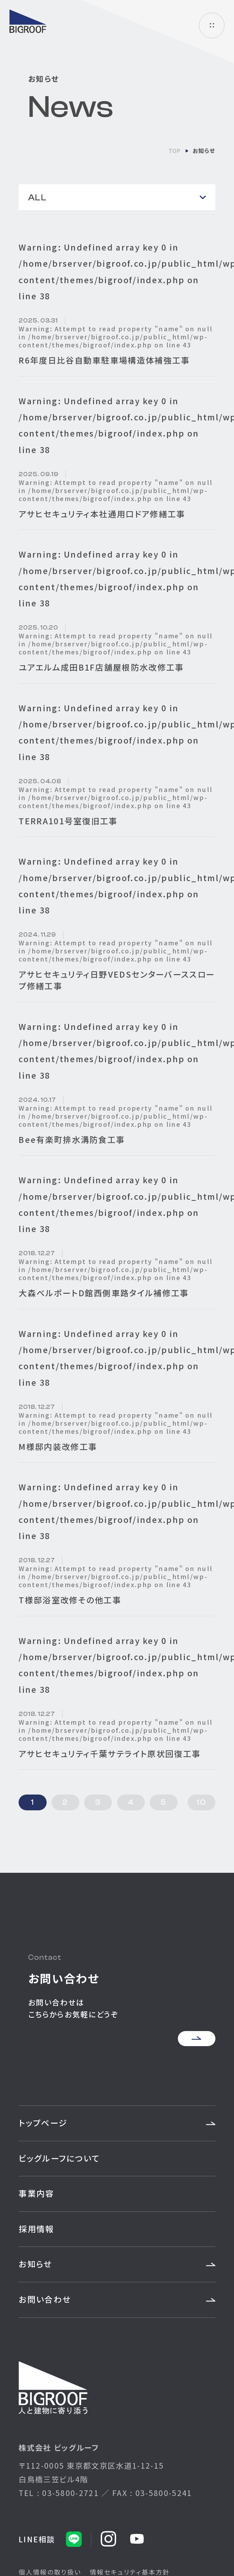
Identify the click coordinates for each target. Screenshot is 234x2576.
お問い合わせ (45, 2299)
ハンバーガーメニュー (212, 25)
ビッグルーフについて (59, 2158)
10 (201, 1802)
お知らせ (35, 2264)
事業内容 (36, 2193)
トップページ (43, 2123)
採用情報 (36, 2229)
